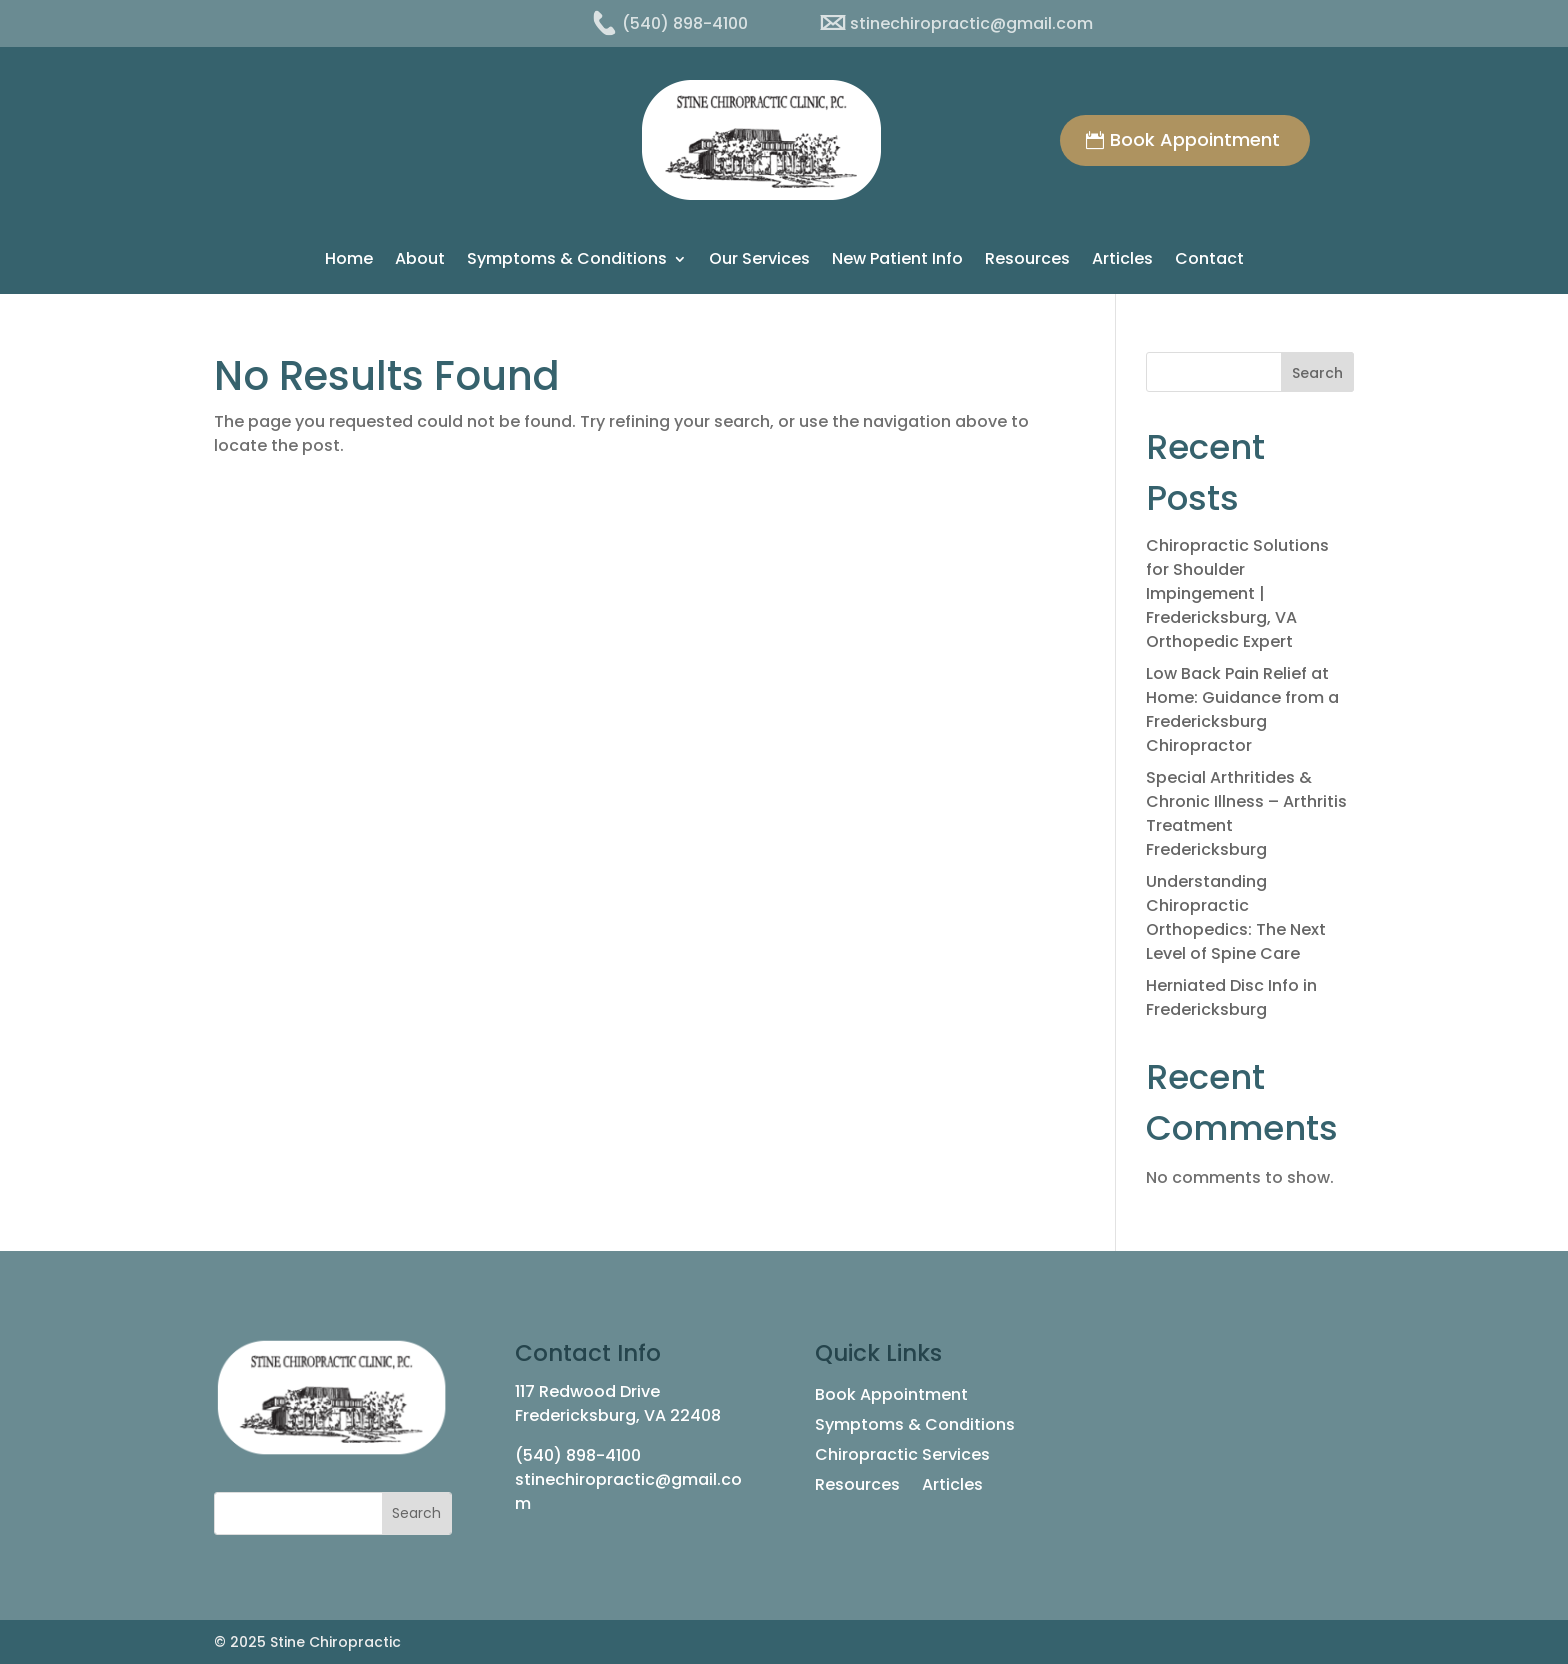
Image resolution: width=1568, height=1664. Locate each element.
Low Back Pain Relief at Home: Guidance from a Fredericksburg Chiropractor (1242, 709)
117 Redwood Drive (587, 1391)
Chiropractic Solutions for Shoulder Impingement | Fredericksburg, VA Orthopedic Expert (1237, 593)
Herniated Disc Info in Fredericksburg (1231, 997)
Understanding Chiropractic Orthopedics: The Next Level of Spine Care (1236, 917)
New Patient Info (897, 261)
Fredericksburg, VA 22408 (618, 1415)
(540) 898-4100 (578, 1455)
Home (349, 261)
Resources (1027, 261)
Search (1317, 373)
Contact (1209, 261)
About (420, 261)
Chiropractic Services (902, 1457)
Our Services (759, 261)
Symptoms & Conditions (567, 261)
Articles (1122, 261)
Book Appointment (1195, 139)
